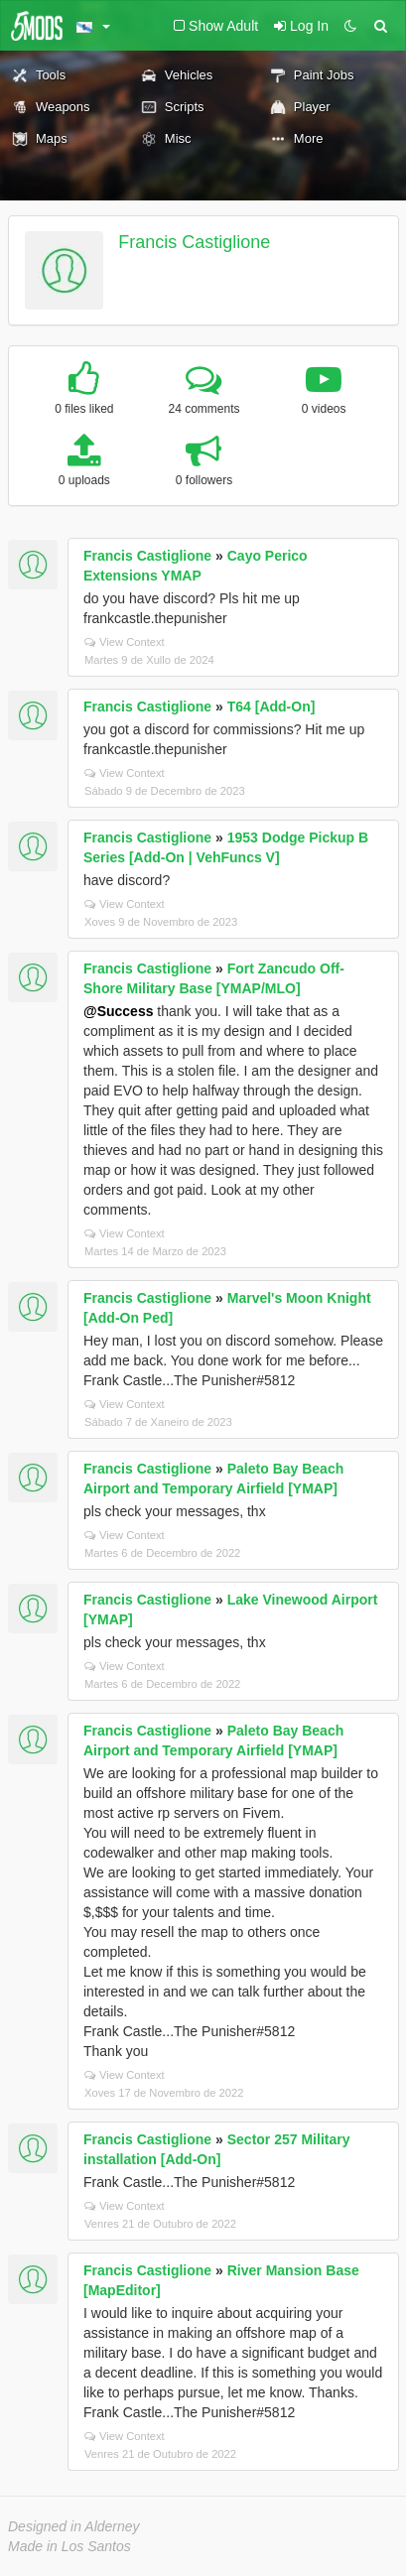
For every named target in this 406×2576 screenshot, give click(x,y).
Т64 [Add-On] (271, 706)
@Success (118, 1011)
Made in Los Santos (69, 2546)
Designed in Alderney (74, 2526)
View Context (124, 642)
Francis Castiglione (194, 242)
